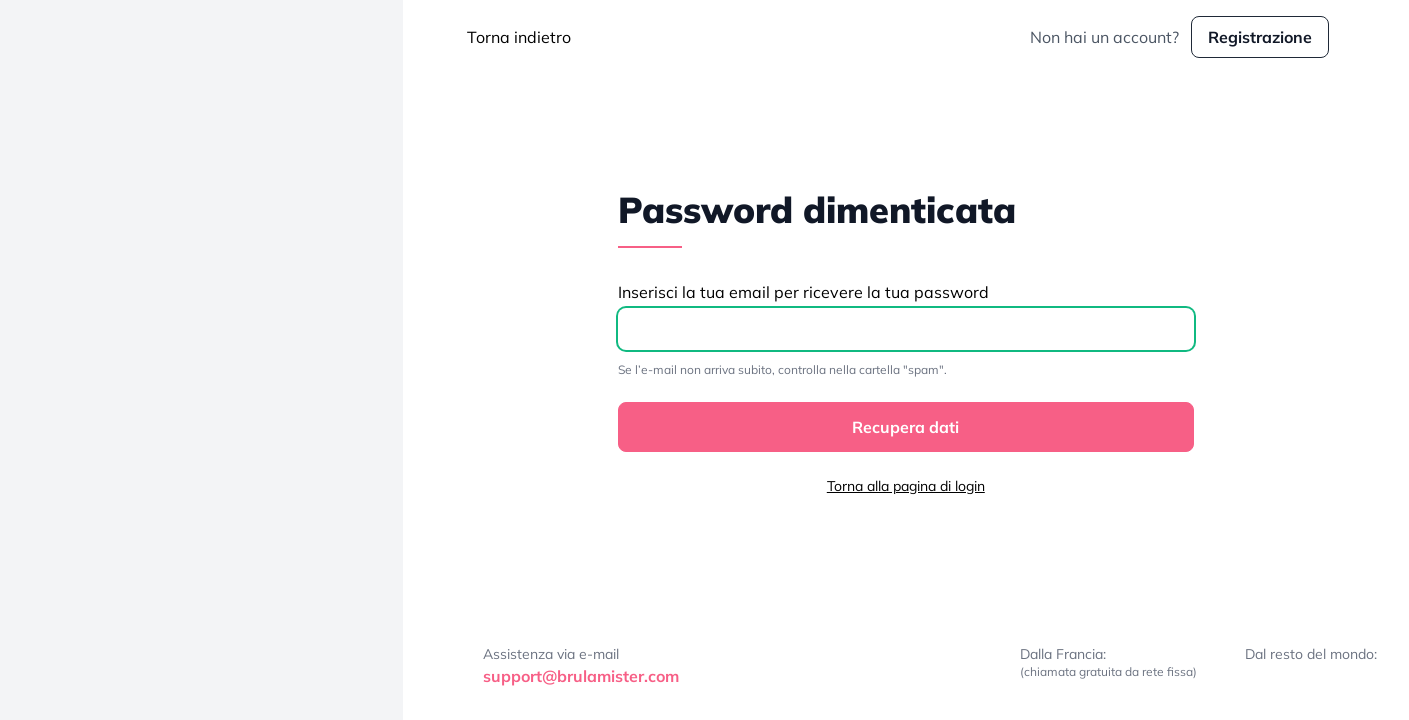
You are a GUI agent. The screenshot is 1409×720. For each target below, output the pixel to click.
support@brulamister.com (581, 676)
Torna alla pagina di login (906, 486)
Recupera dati (905, 427)
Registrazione (1260, 37)
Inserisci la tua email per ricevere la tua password (803, 292)
